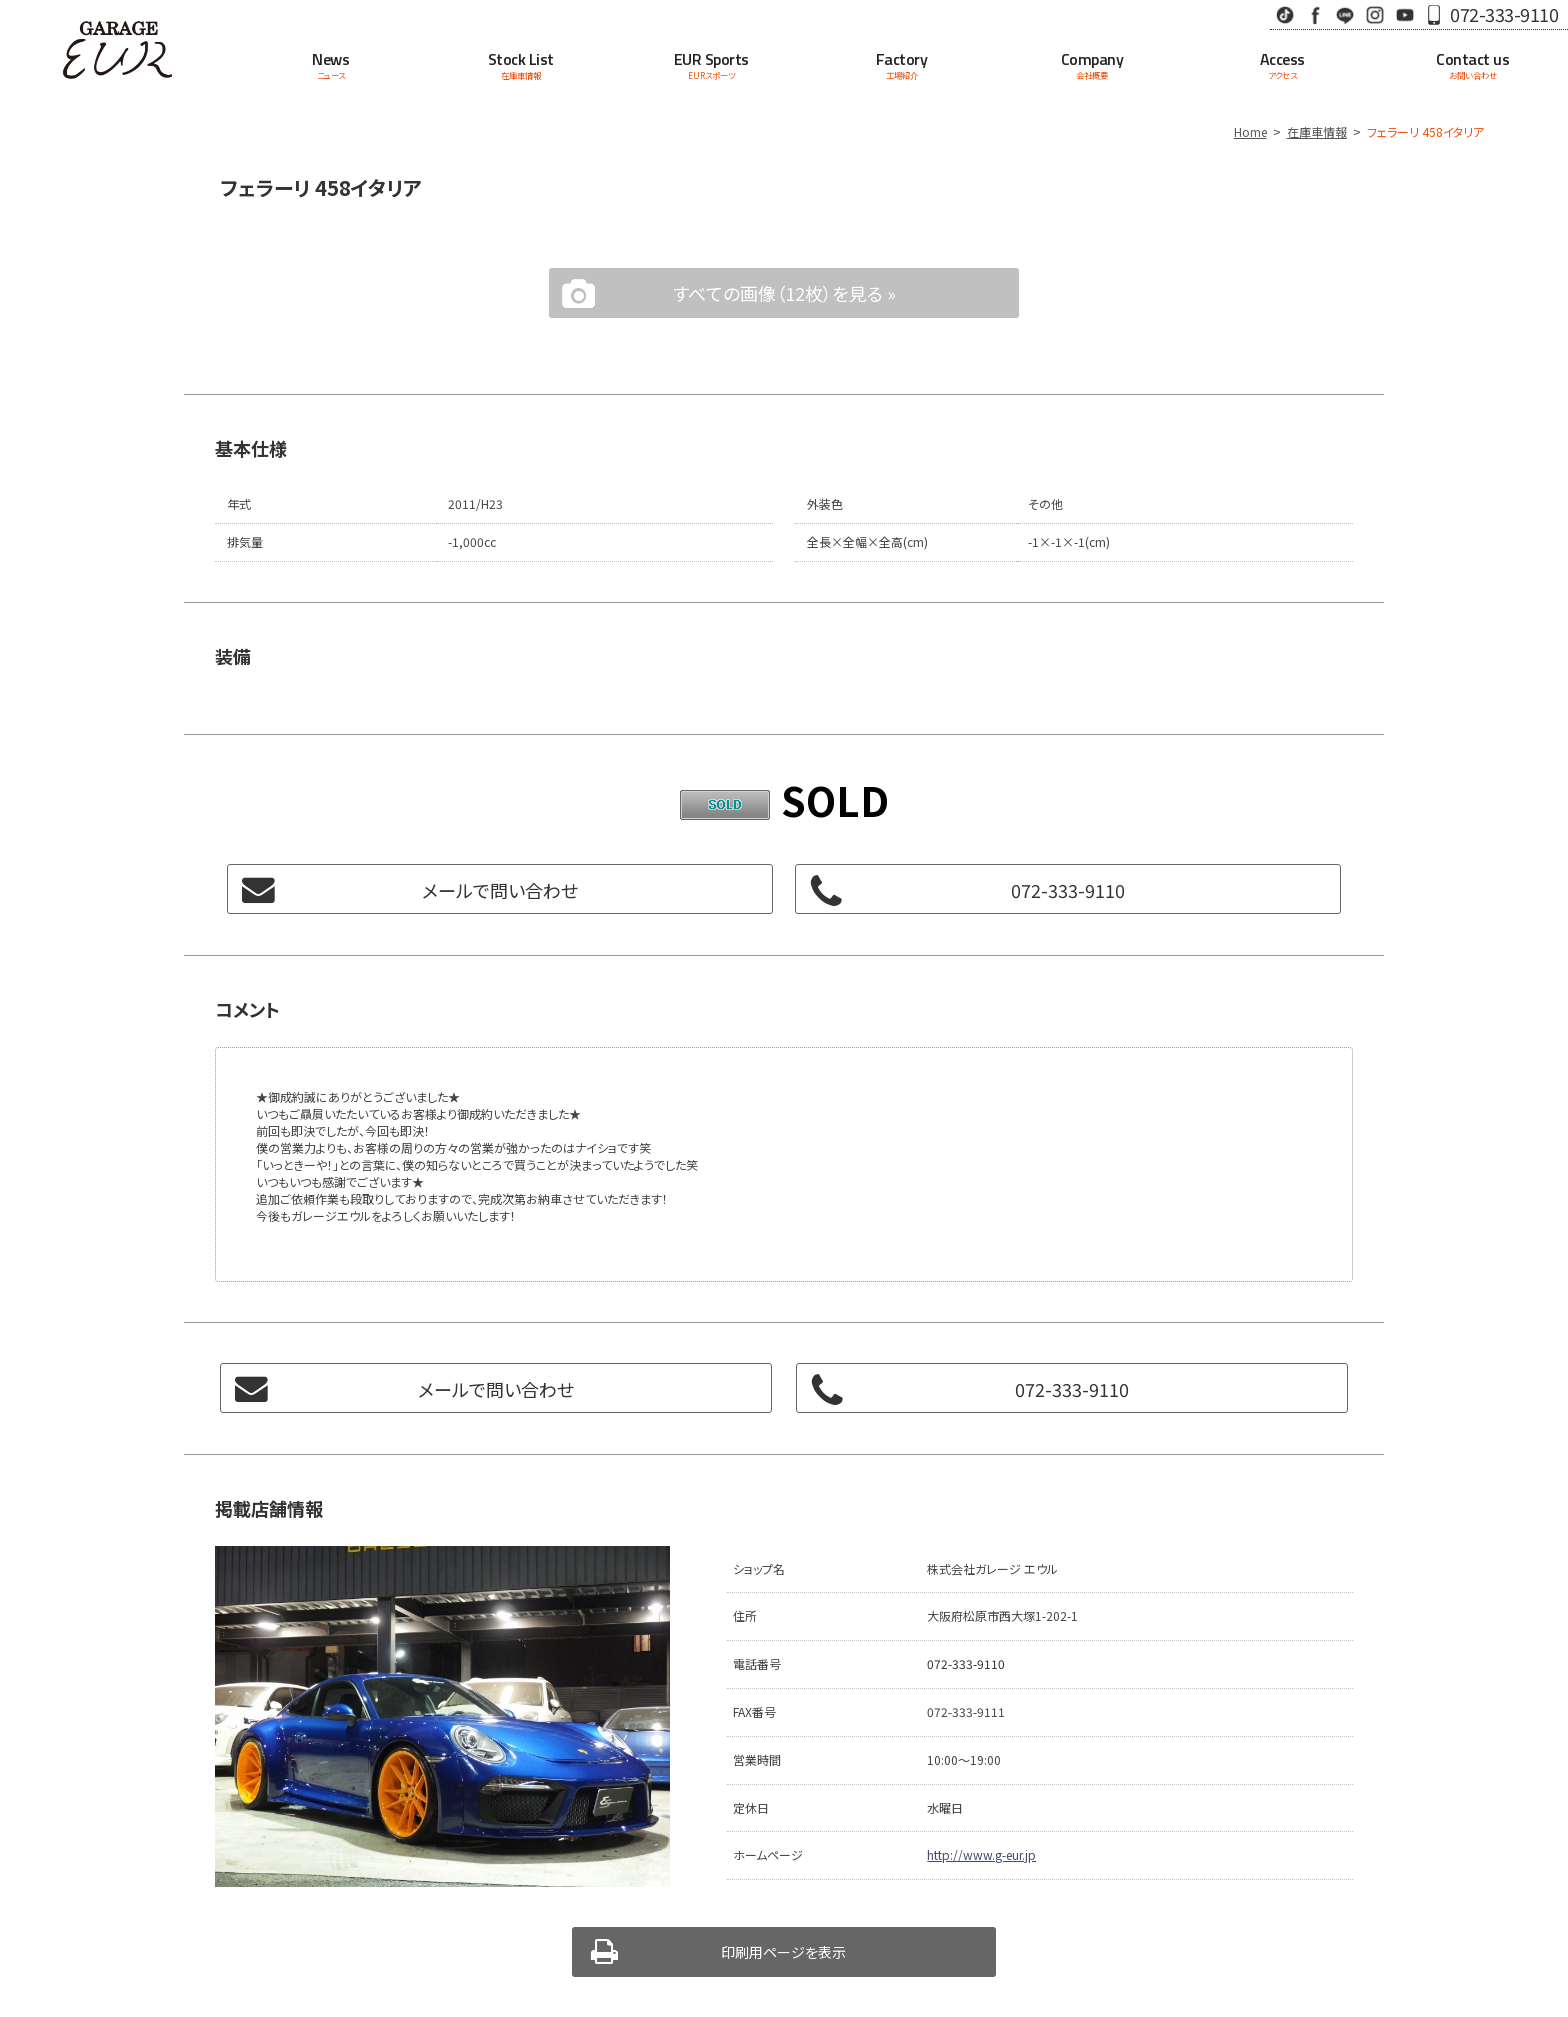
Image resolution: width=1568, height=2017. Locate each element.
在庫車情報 (1317, 131)
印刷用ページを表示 (783, 1952)
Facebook (1315, 14)
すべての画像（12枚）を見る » (784, 293)
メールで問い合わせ (500, 890)
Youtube (1405, 14)
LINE (1345, 14)
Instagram (1375, 14)
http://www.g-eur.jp (981, 1854)
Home (1250, 131)
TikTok (1285, 14)
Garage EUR (117, 50)
